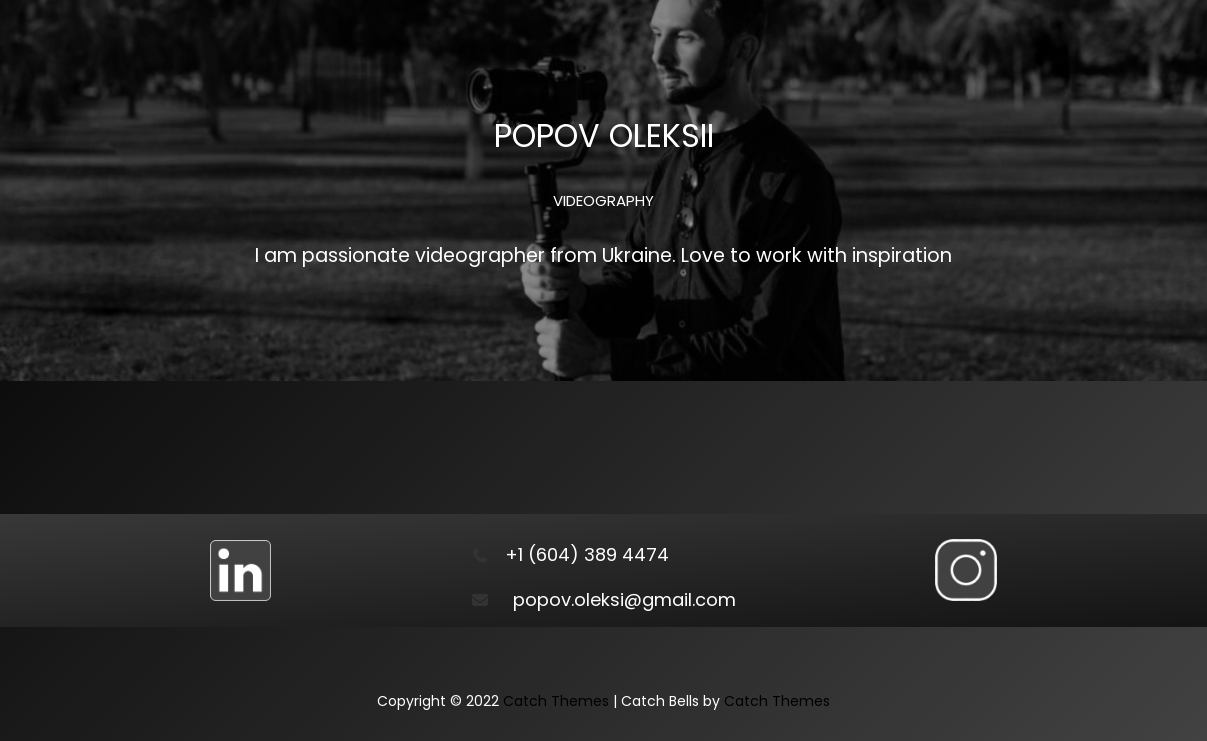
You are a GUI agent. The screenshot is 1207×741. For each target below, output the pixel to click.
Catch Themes (556, 701)
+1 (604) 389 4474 (587, 554)
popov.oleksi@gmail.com (624, 599)
